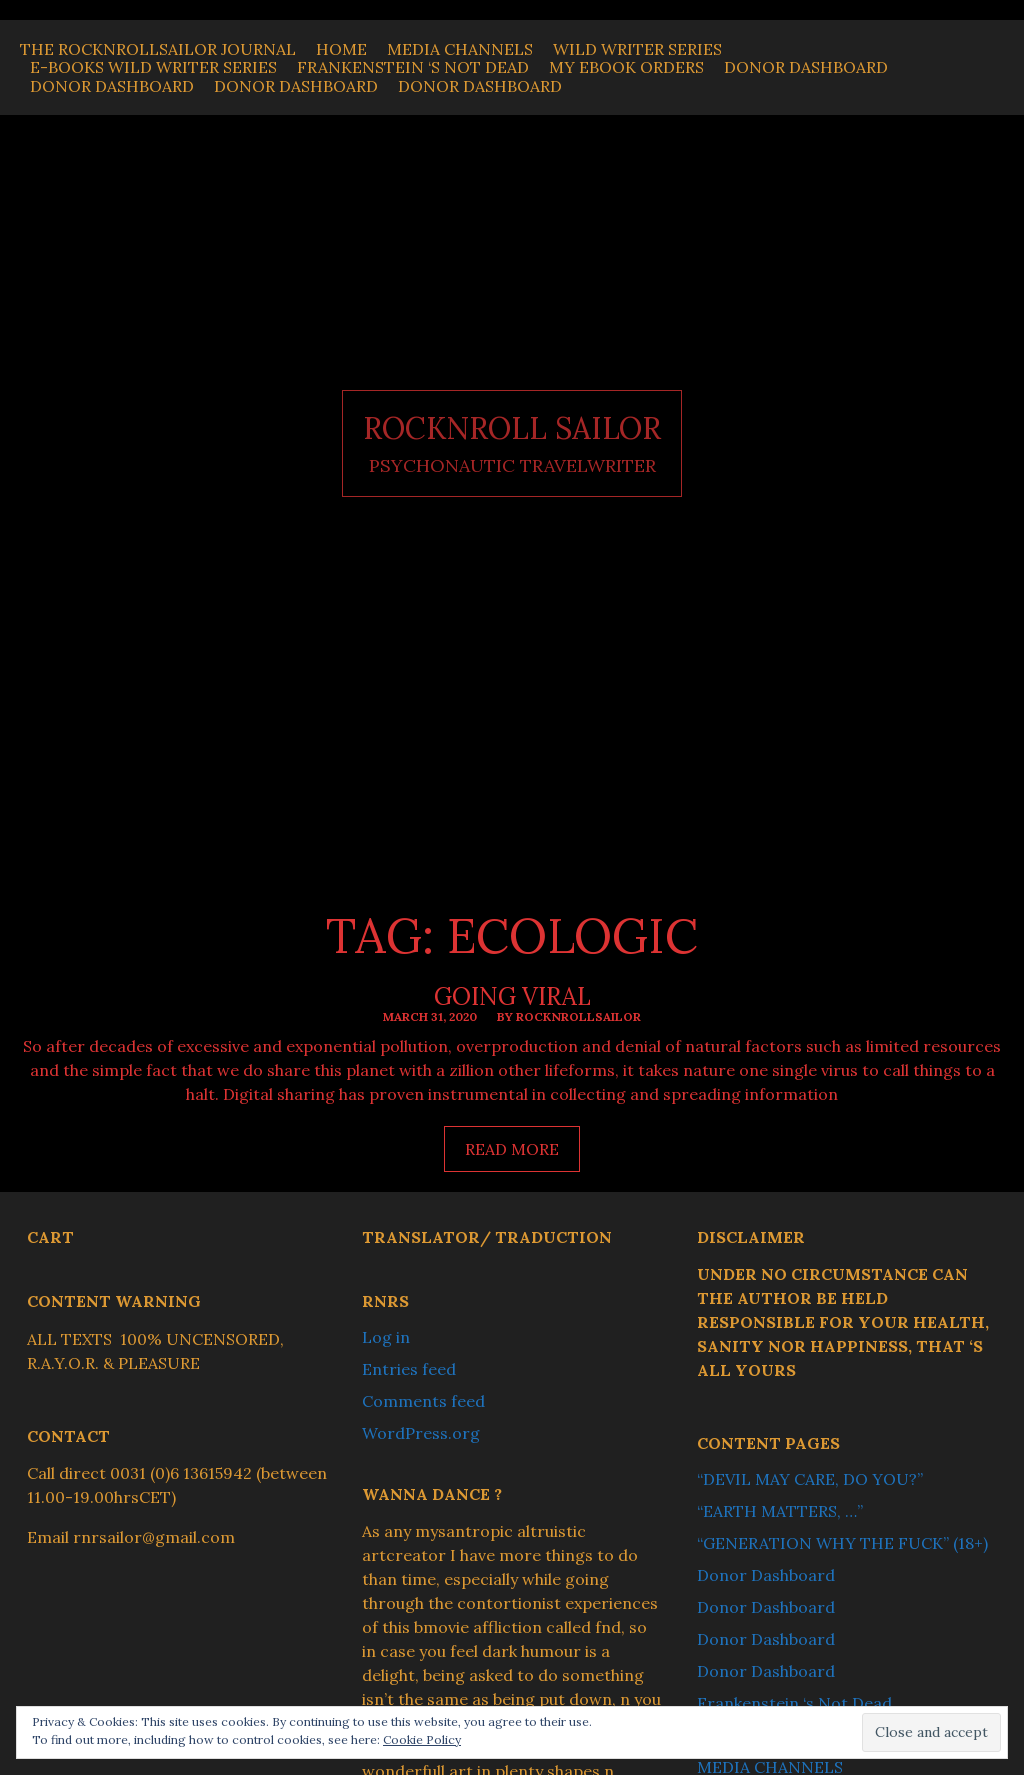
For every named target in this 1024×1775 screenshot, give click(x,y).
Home (341, 49)
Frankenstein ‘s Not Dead (413, 67)
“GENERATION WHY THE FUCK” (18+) (842, 1543)
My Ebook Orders (626, 67)
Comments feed (423, 1401)
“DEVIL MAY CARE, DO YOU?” (810, 1479)
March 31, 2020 (430, 1016)
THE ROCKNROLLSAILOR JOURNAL (158, 49)
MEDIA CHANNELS (460, 49)
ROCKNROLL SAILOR (512, 428)
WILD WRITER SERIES (637, 49)
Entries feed (409, 1369)
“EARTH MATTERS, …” (780, 1511)
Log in (386, 1337)
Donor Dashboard (806, 67)
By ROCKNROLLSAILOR (569, 1016)
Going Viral (512, 996)
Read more (522, 1154)
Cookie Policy (422, 1739)
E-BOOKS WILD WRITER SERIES (153, 67)
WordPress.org (421, 1433)
